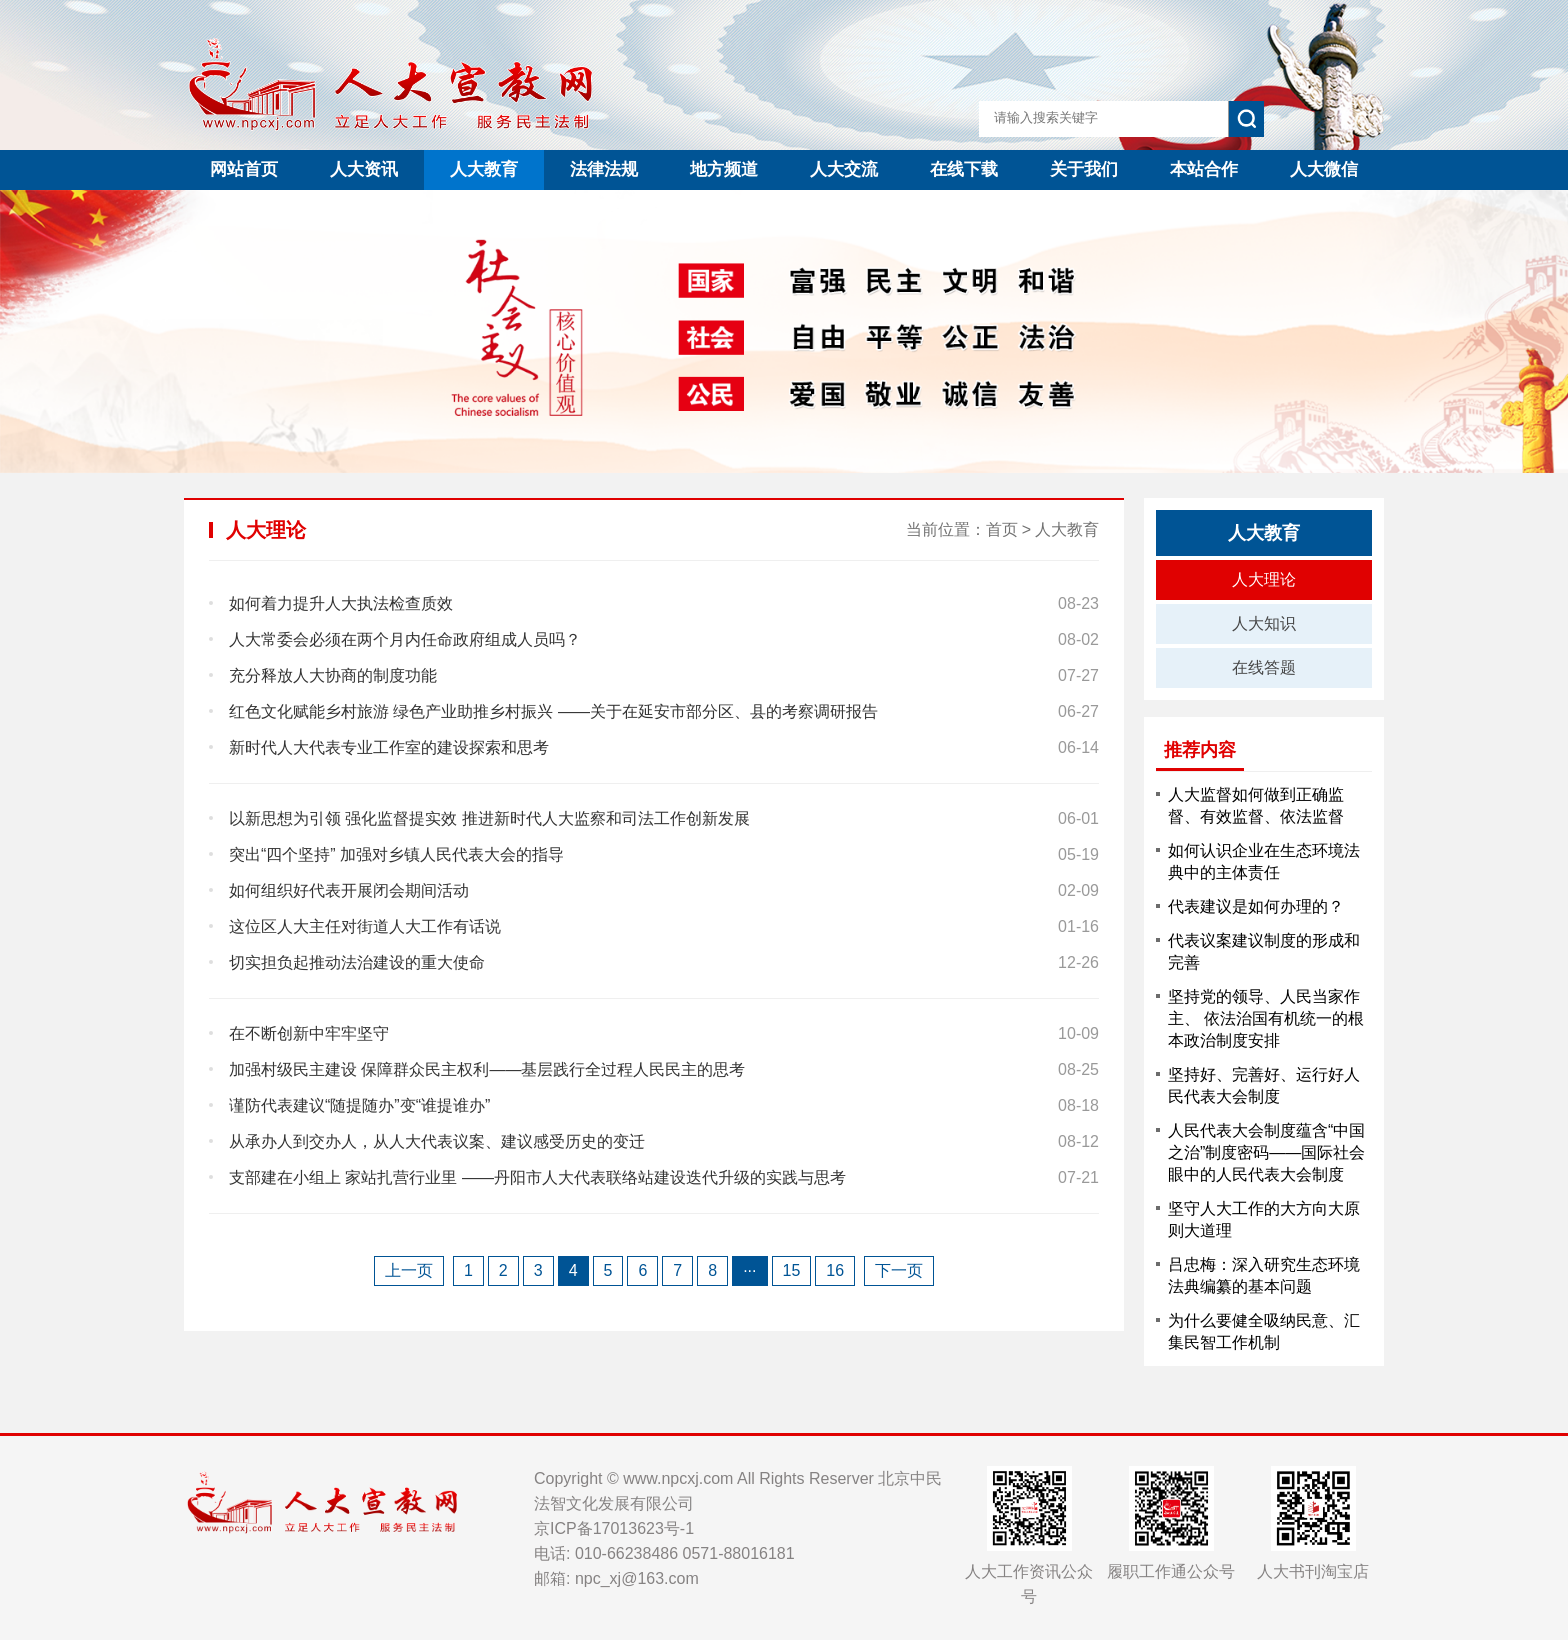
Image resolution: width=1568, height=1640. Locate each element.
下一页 (899, 1270)
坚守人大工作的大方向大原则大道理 (1264, 1219)
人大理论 (1264, 579)
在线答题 (1264, 667)
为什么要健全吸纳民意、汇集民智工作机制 (1264, 1331)
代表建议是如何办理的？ (1256, 906)
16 (835, 1270)
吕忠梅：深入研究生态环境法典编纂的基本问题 (1264, 1275)
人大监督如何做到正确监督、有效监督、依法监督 (1256, 805)
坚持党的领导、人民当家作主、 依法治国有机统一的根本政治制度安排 (1266, 1018)
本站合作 (1204, 169)
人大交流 (844, 169)
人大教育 (484, 169)
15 (792, 1270)
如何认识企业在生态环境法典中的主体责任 (1264, 861)
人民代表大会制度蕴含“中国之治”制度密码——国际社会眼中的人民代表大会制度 (1266, 1152)
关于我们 (1084, 169)
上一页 (409, 1270)
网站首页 (244, 169)
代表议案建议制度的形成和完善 (1264, 951)
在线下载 (964, 169)
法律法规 (604, 169)
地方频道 (724, 169)
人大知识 (1264, 623)
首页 (1002, 529)
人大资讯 (364, 169)
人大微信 (1324, 169)
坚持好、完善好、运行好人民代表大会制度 (1264, 1085)
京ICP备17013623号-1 (614, 1528)
